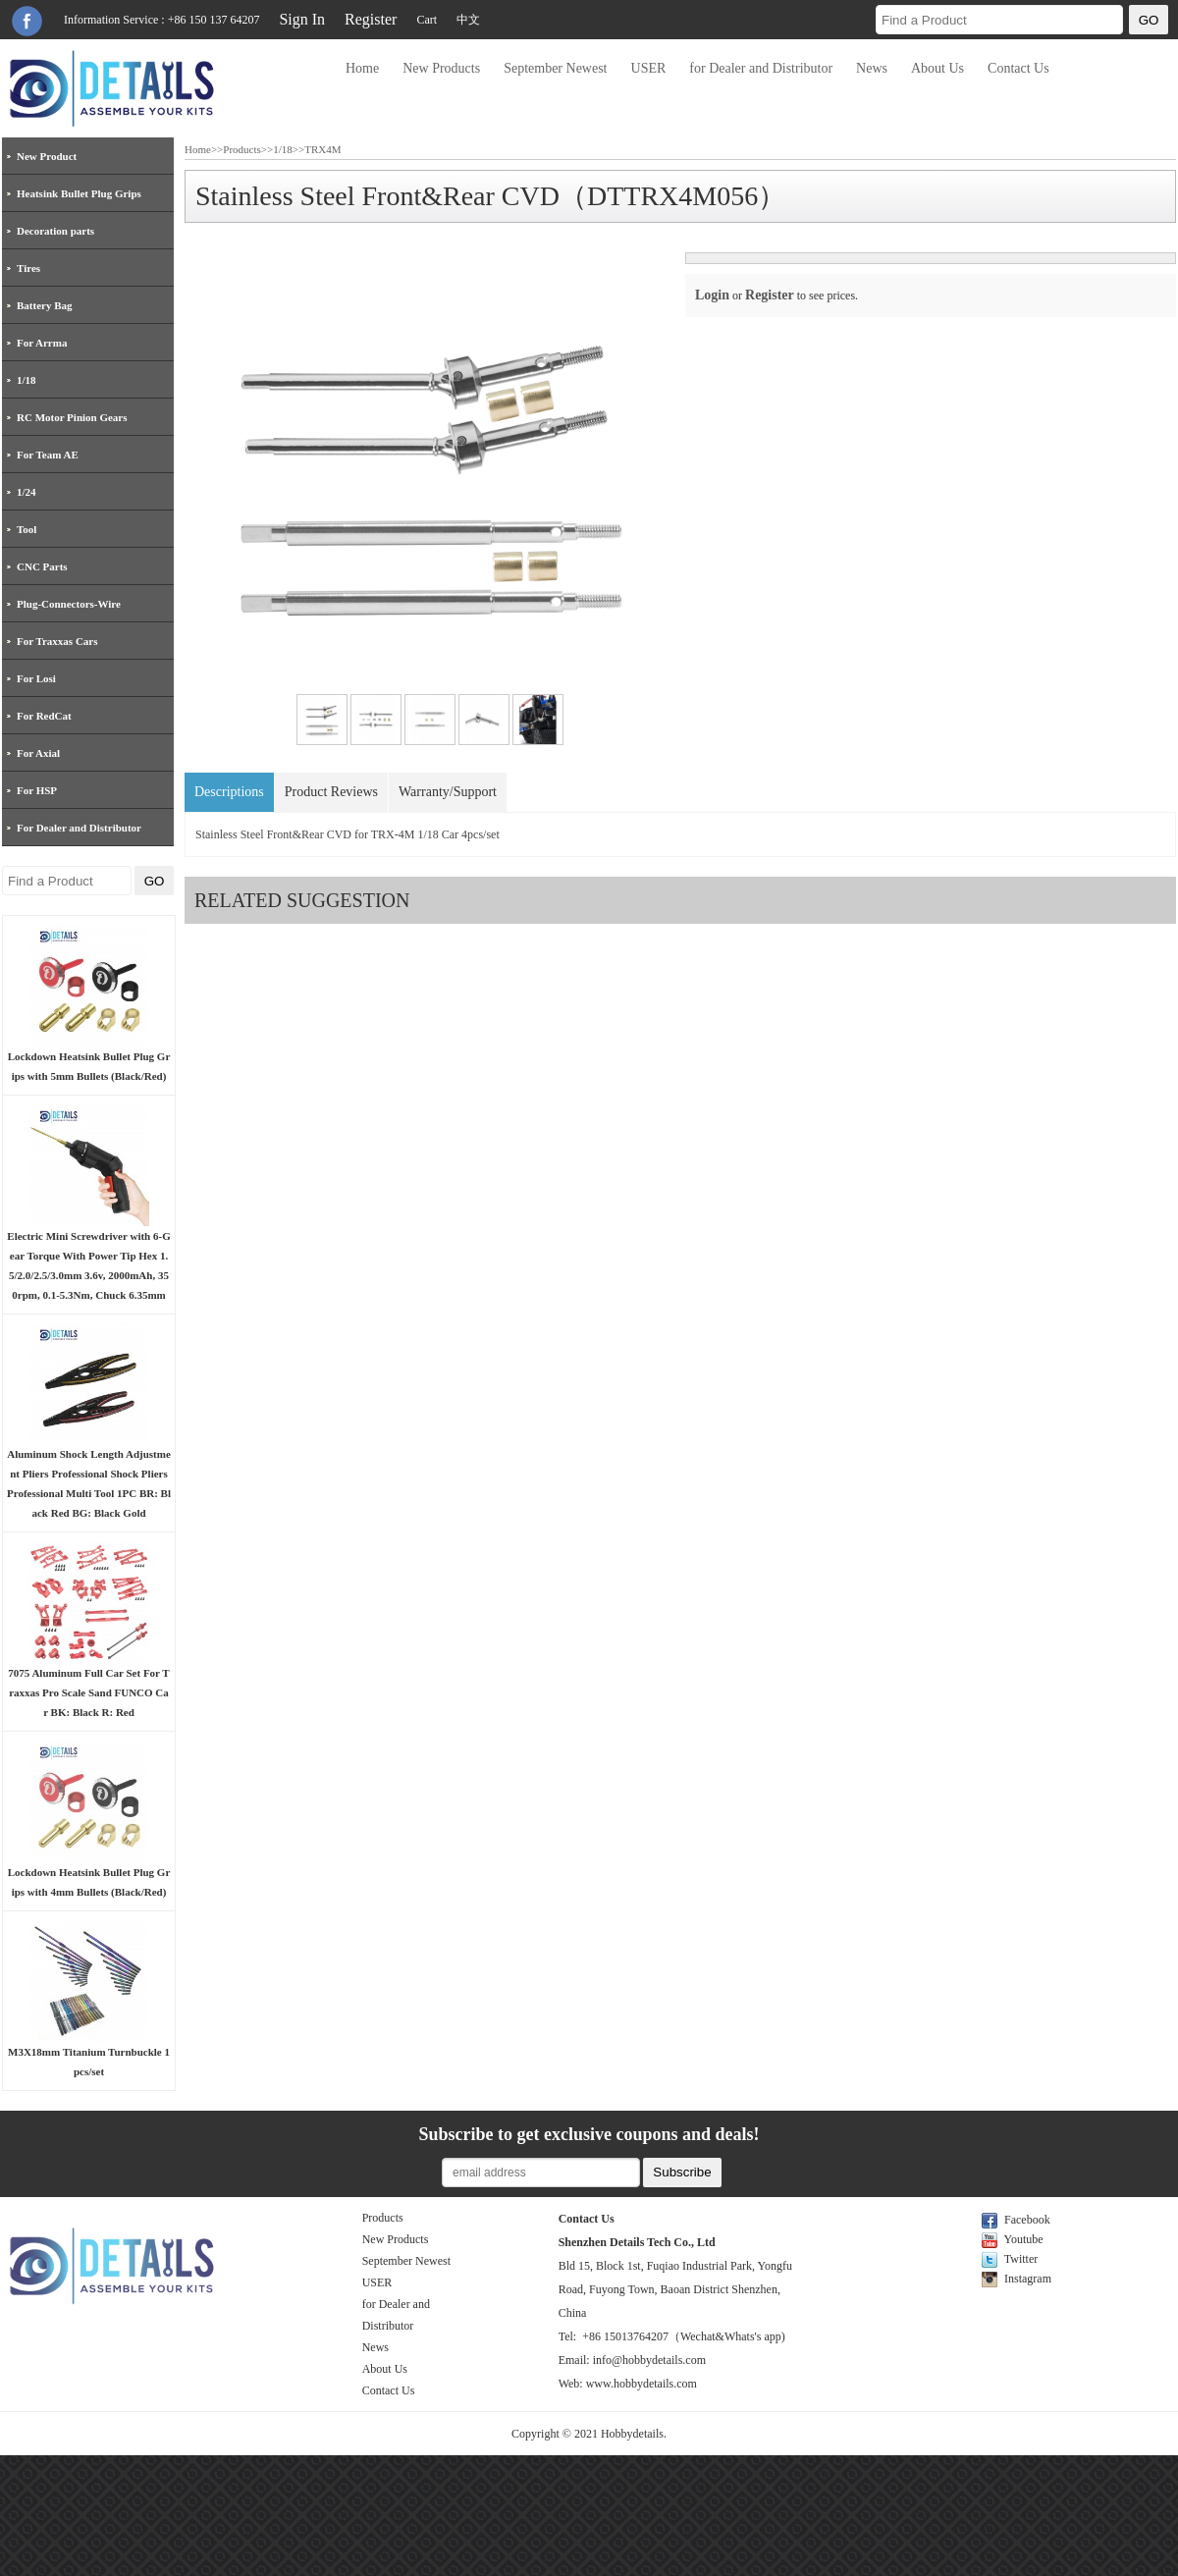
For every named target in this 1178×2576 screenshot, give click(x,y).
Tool (26, 529)
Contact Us (1018, 68)
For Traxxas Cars (57, 641)
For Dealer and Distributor (79, 827)
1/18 (26, 380)
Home (362, 68)
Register (371, 19)
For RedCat (44, 716)
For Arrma (42, 343)
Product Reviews (331, 791)
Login (712, 295)
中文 (468, 20)
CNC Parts (42, 566)
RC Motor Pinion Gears (72, 417)
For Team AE (48, 454)
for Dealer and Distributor (760, 68)
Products (242, 149)
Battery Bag (45, 305)
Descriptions (229, 791)
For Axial (38, 753)
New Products (441, 68)
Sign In (302, 19)
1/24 (26, 492)
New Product (47, 156)
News (871, 68)
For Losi (36, 678)
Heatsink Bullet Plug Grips (79, 193)
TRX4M (322, 149)
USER (649, 68)
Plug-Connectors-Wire (69, 604)
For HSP (37, 790)
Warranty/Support (448, 791)
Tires (28, 268)
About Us (937, 68)
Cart (426, 20)
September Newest (555, 68)
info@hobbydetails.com (649, 2360)
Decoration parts (55, 231)
